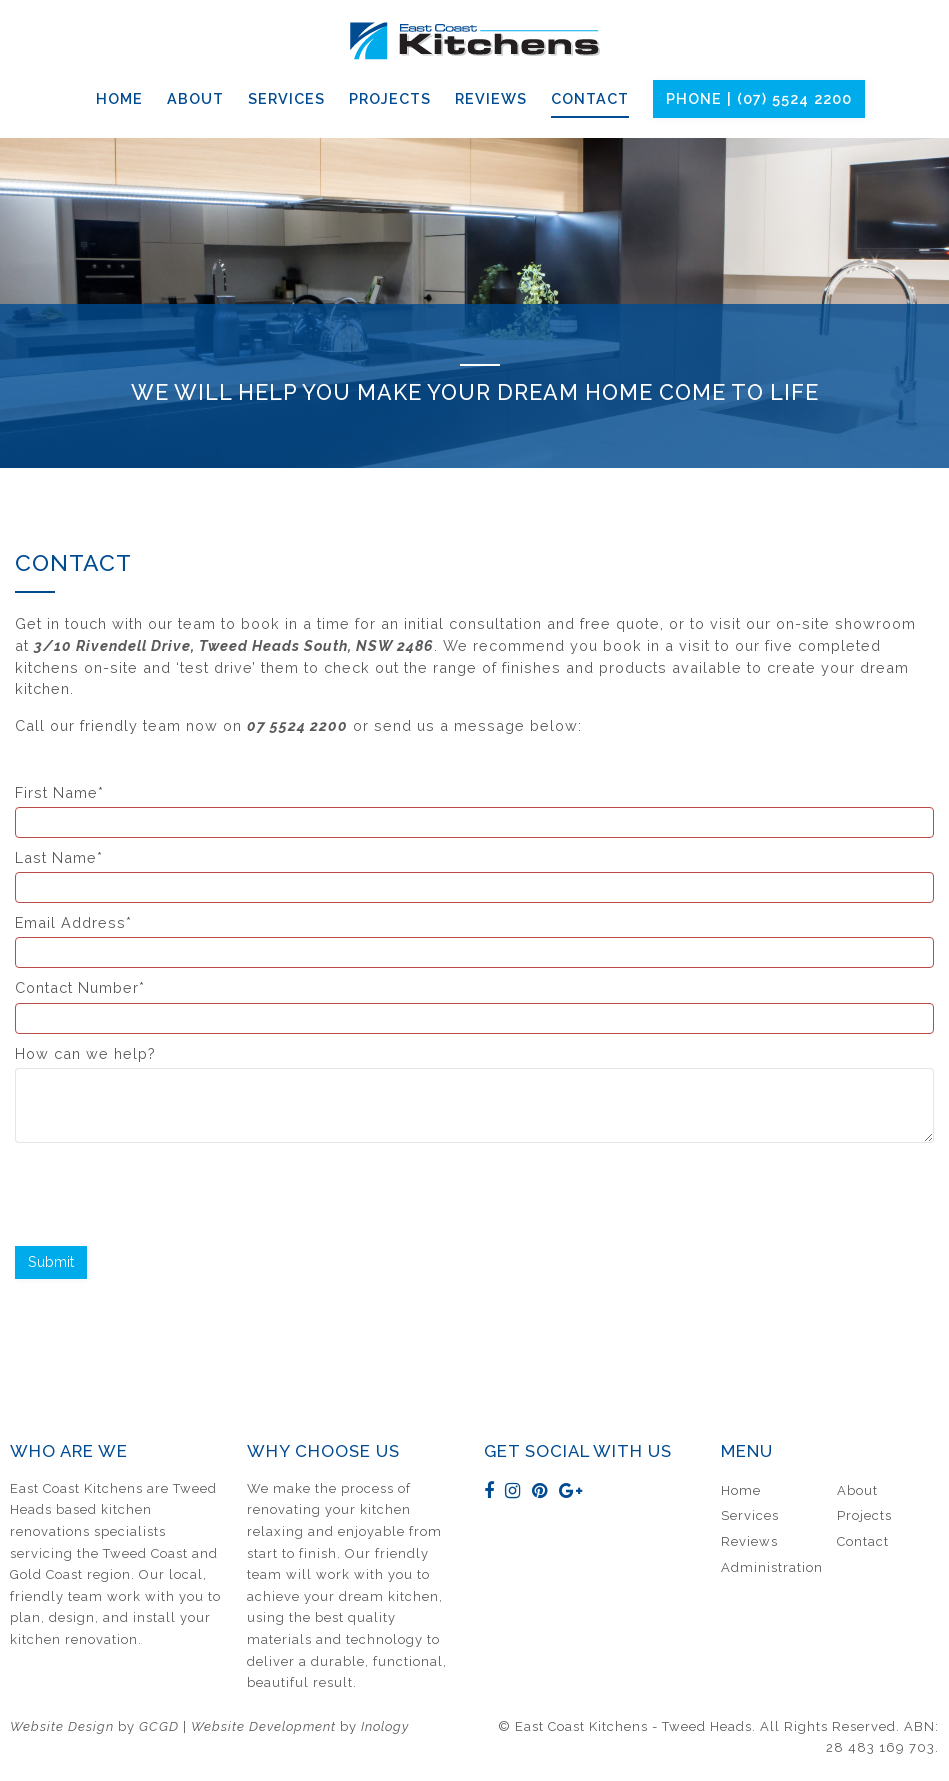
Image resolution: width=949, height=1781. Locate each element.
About (195, 98)
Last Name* (474, 876)
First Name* (474, 811)
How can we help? (474, 1094)
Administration (772, 1567)
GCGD (159, 1726)
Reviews (491, 98)
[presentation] (167, 1192)
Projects (390, 98)
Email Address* (474, 941)
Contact (590, 98)
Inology (385, 1726)
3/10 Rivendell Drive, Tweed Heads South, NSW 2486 (234, 645)
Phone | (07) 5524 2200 (759, 98)
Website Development (263, 1726)
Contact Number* (474, 1006)
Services (286, 98)
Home (119, 98)
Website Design (62, 1726)
